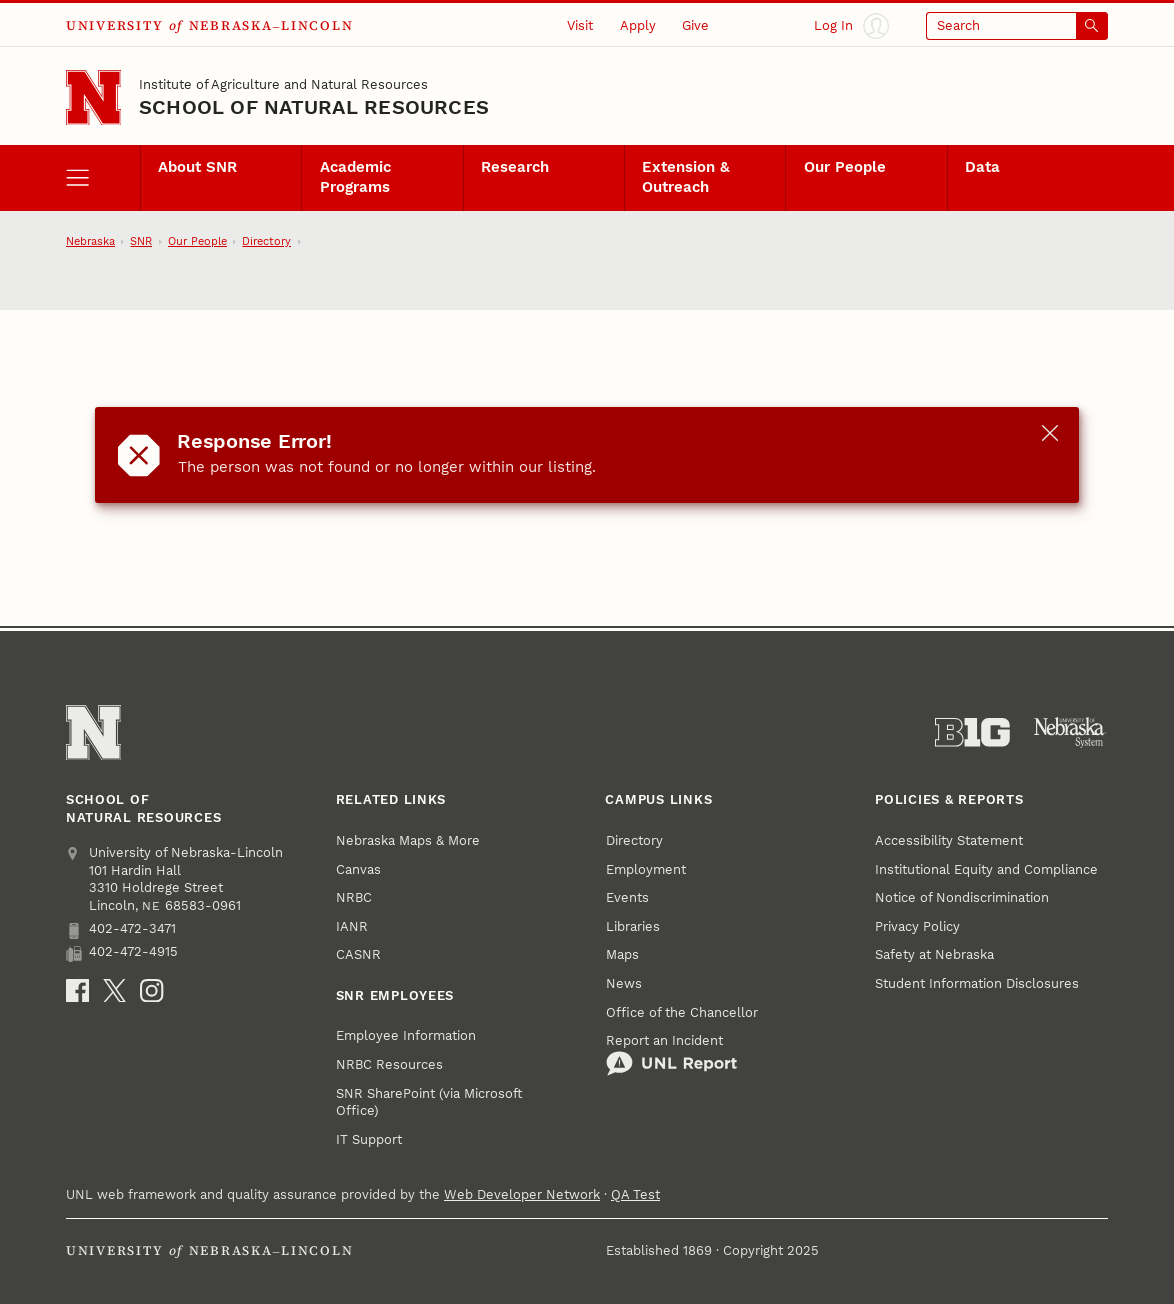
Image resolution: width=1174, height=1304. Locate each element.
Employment (646, 869)
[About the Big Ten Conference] (972, 732)
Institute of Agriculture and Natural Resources (283, 84)
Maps (622, 954)
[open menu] (103, 178)
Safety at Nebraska (934, 954)
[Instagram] (151, 990)
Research (515, 167)
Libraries (633, 926)
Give (695, 25)
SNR (141, 241)
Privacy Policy (917, 926)
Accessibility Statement (949, 840)
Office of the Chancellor (682, 1012)
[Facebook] (77, 990)
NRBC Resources (389, 1064)
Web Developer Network (522, 1194)
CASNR (358, 954)
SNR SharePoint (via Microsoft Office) (429, 1102)
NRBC (354, 897)
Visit (580, 25)
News (624, 983)
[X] (114, 990)
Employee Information (406, 1035)
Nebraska (90, 241)
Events (627, 897)
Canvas (358, 869)
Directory (266, 241)
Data (982, 167)
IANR (352, 926)
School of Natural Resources (314, 107)
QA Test (635, 1194)
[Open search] (1017, 26)
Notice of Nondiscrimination (962, 897)
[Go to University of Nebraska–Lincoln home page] (93, 97)
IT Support (369, 1139)
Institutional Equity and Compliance (986, 869)
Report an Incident (671, 1054)
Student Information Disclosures (977, 983)
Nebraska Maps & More (408, 840)
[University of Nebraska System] (1070, 732)
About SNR (197, 167)
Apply (638, 25)
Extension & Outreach (686, 177)
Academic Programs (355, 177)
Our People (845, 167)
